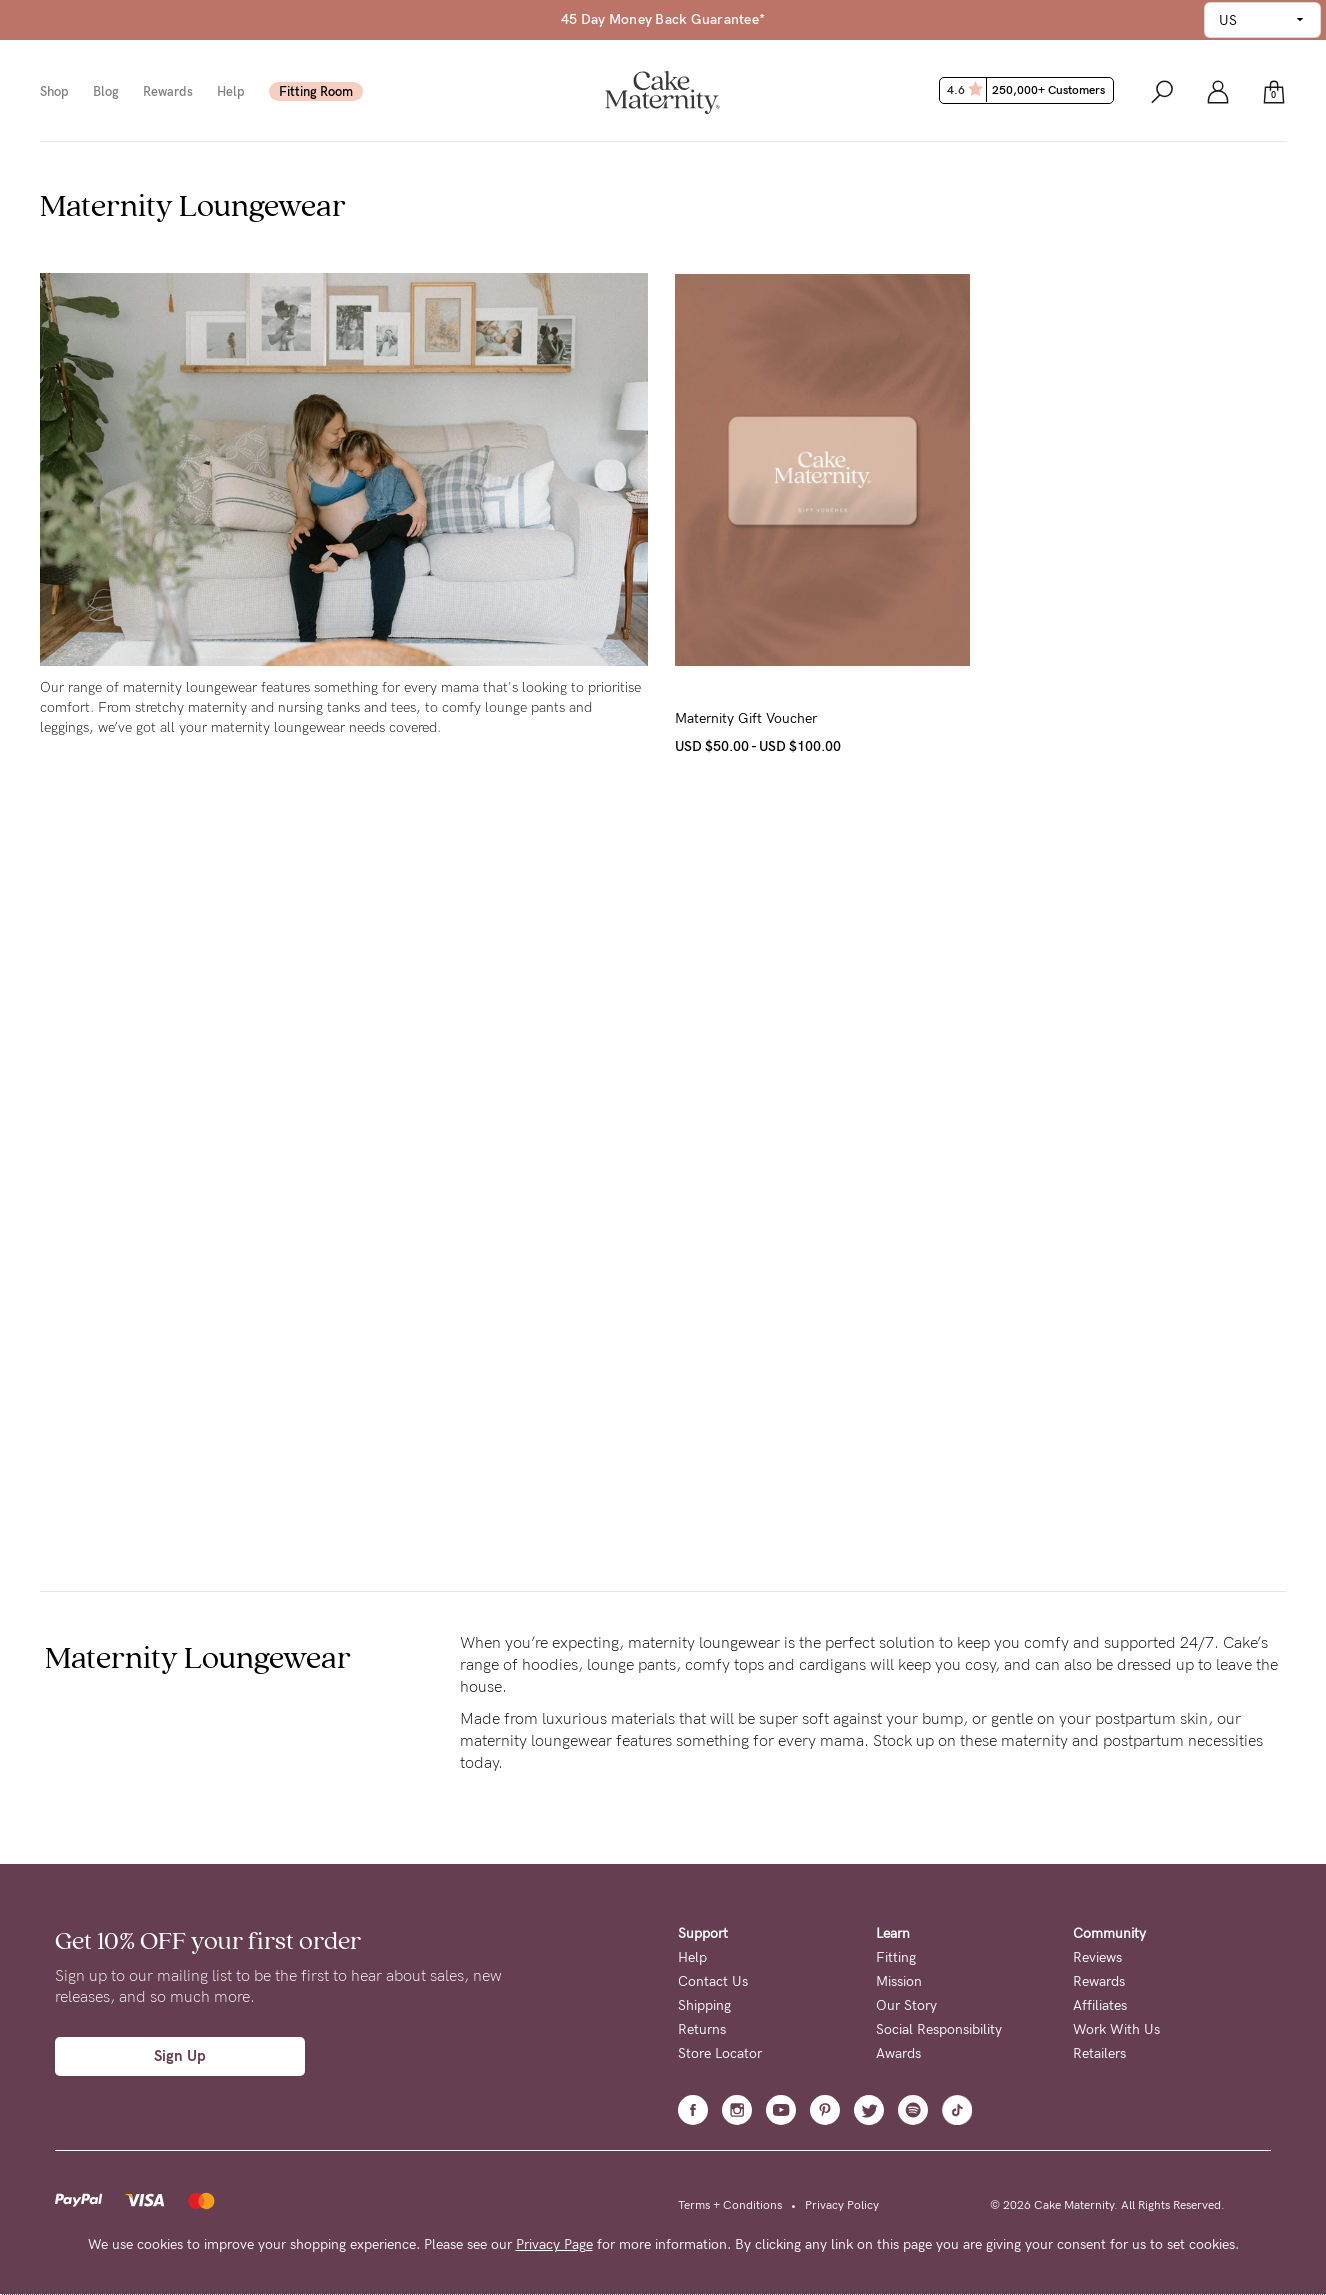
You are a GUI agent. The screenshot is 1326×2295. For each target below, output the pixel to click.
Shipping (704, 2005)
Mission (899, 1981)
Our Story (906, 2005)
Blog (106, 91)
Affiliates (1100, 2005)
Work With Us (1116, 2029)
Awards (898, 2053)
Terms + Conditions (730, 2205)
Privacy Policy (842, 2205)
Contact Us (713, 1981)
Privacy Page (554, 2244)
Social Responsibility (939, 2029)
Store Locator (720, 2053)
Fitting (896, 1957)
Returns (702, 2029)
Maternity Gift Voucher (746, 718)
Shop (54, 91)
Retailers (1099, 2053)
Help (231, 91)
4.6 (1028, 90)
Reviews (1097, 1957)
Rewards (168, 91)
